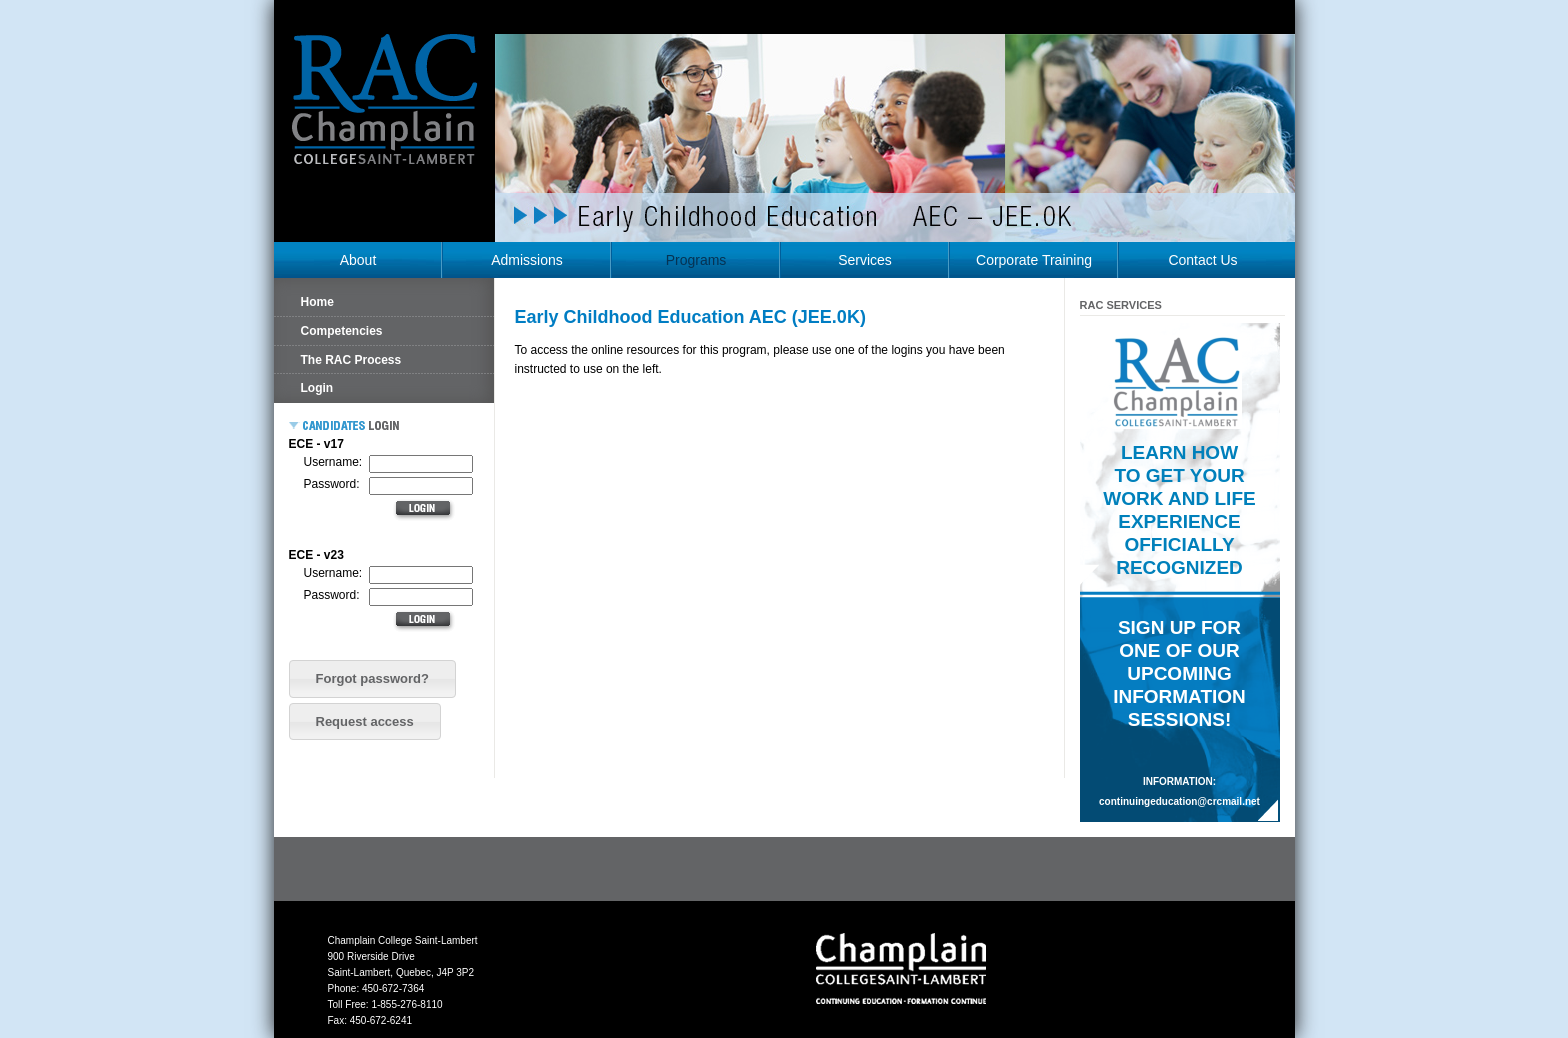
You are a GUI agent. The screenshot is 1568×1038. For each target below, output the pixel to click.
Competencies (342, 331)
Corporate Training (1034, 260)
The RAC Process (351, 360)
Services (865, 260)
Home (317, 302)
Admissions (527, 260)
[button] (372, 679)
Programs (696, 260)
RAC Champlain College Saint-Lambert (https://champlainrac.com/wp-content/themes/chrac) (385, 114)
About (358, 260)
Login (317, 388)
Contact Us (1202, 260)
